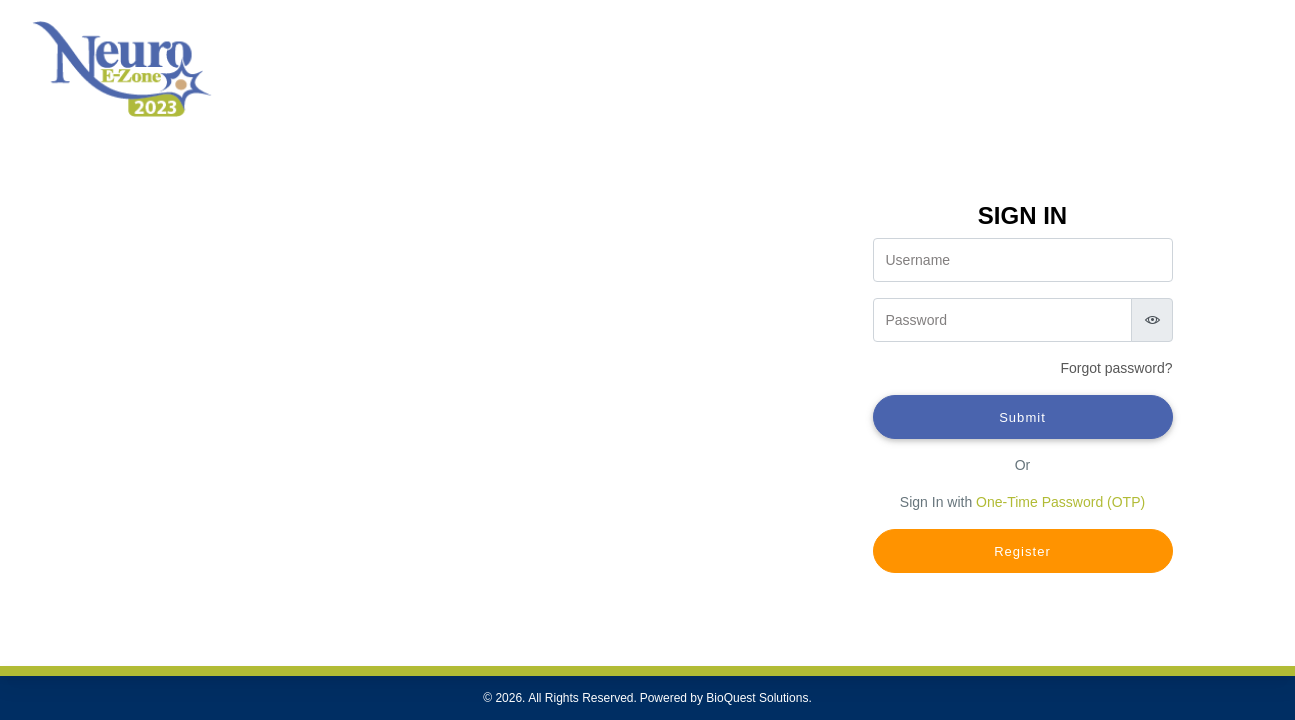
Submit (1022, 417)
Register (1022, 551)
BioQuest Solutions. (758, 698)
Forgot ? (1116, 368)
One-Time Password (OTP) (1060, 502)
